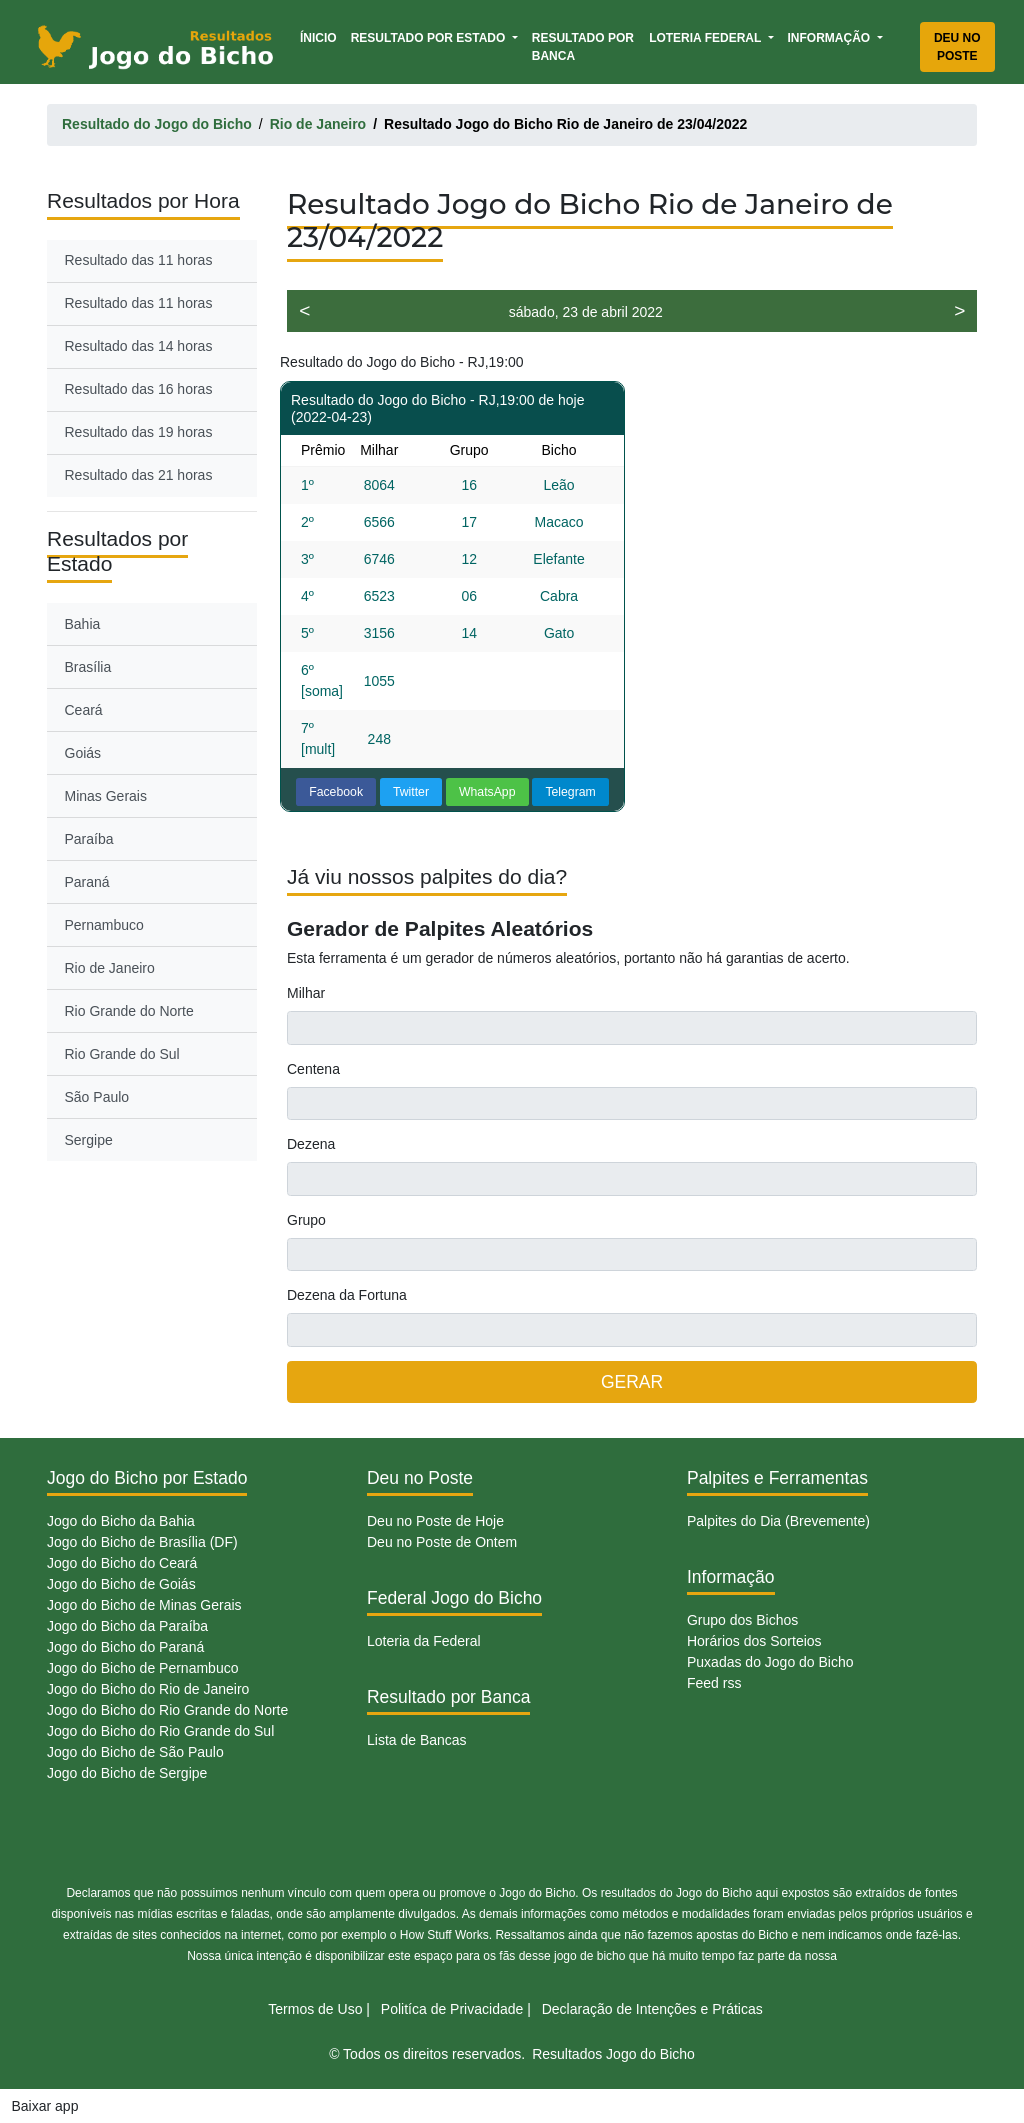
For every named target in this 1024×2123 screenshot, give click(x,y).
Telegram (570, 792)
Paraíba (89, 839)
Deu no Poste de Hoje (435, 1521)
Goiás (83, 753)
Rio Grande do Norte (129, 1011)
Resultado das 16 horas (139, 389)
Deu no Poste (957, 47)
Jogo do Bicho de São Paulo (135, 1752)
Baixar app (45, 2106)
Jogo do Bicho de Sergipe (127, 1773)
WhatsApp (487, 792)
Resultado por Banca (583, 47)
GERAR (632, 1382)
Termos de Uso (315, 2009)
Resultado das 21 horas (139, 475)
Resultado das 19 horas (139, 432)
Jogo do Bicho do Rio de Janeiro (148, 1689)
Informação (831, 38)
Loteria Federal (706, 38)
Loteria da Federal (424, 1641)
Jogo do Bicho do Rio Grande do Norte (167, 1710)
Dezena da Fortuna (347, 1295)
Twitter (411, 792)
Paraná (87, 882)
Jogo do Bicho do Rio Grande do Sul (160, 1731)
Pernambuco (104, 925)
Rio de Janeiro (110, 968)
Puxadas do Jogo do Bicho (770, 1662)
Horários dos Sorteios (754, 1641)
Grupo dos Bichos (742, 1620)
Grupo (306, 1220)
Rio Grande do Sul (122, 1054)
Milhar (306, 993)
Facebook (336, 792)
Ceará (84, 710)
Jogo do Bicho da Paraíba (127, 1626)
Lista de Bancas (417, 1740)
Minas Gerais (106, 796)
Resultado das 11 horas (139, 260)
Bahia (83, 624)
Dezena (311, 1144)
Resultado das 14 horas (139, 346)
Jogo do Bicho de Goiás (121, 1584)
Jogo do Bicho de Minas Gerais (144, 1605)
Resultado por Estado (430, 38)
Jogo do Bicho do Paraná (125, 1647)
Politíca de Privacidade (452, 2009)
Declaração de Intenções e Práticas (652, 2009)
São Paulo (97, 1097)
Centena (313, 1069)
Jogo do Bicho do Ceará (122, 1563)
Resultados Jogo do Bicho (613, 2054)
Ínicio (322, 36)
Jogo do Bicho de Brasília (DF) (142, 1542)
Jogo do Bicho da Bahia (121, 1521)
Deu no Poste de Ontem (442, 1542)
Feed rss (714, 1683)
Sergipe (89, 1140)
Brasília (88, 667)
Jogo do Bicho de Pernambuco (142, 1668)
